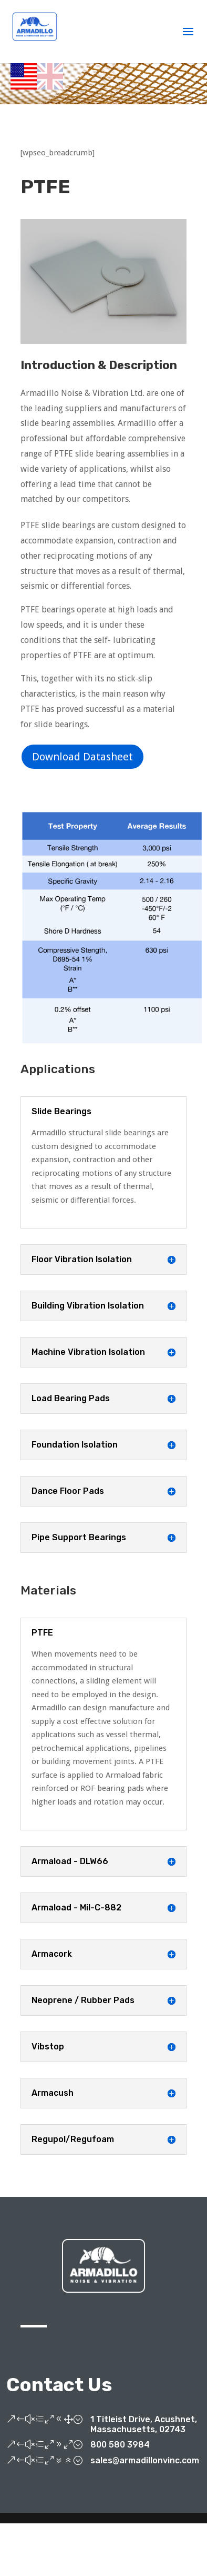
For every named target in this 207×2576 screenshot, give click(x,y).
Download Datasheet (82, 756)
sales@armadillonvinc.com (144, 2460)
